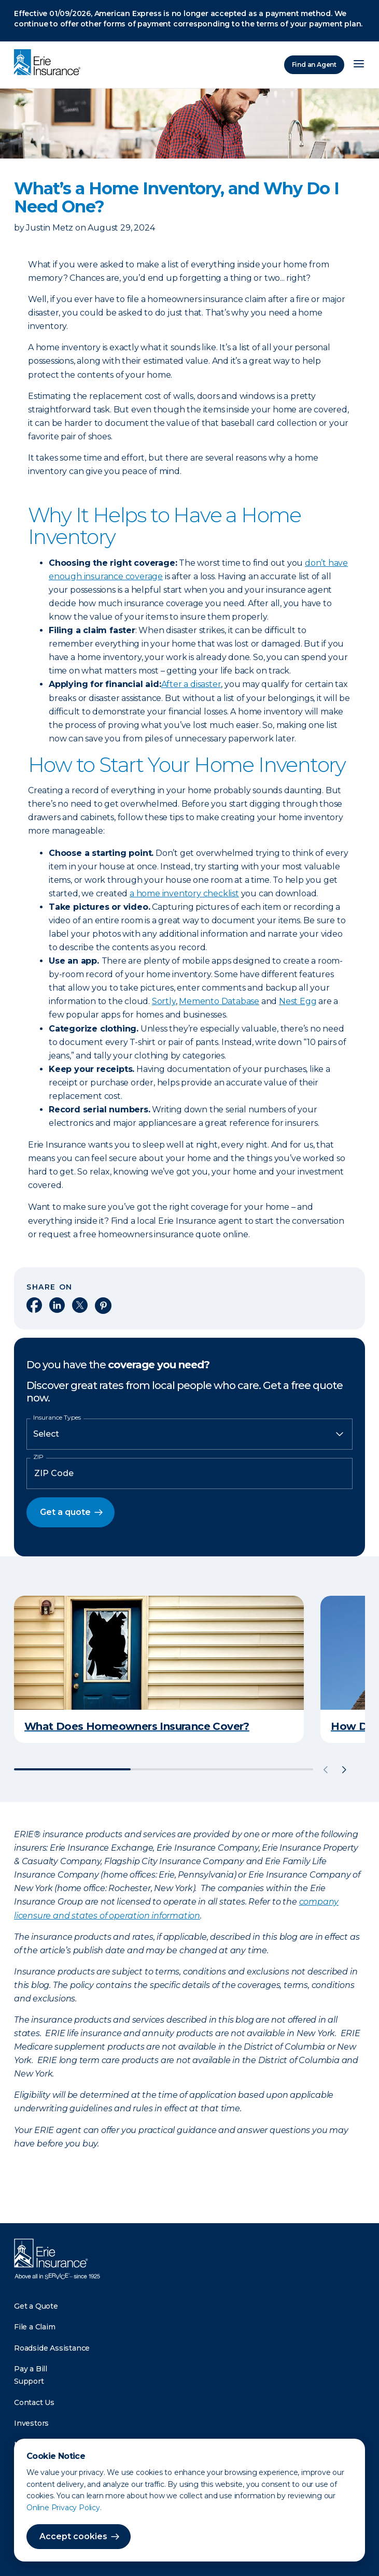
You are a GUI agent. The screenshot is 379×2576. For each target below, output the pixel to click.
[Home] (50, 63)
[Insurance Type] (189, 1434)
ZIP (38, 1457)
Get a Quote (36, 2306)
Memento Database (219, 1001)
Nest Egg (297, 1001)
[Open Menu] (359, 65)
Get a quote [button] (65, 1512)
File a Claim (34, 2326)
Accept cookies (73, 2536)
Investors (31, 2423)
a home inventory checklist (184, 893)
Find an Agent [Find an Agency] (314, 64)
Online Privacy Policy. (64, 2507)
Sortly (164, 1001)
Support (29, 2381)
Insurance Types (57, 1417)
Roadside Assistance (52, 2348)
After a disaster (191, 684)
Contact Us (34, 2402)
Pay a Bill (30, 2368)
